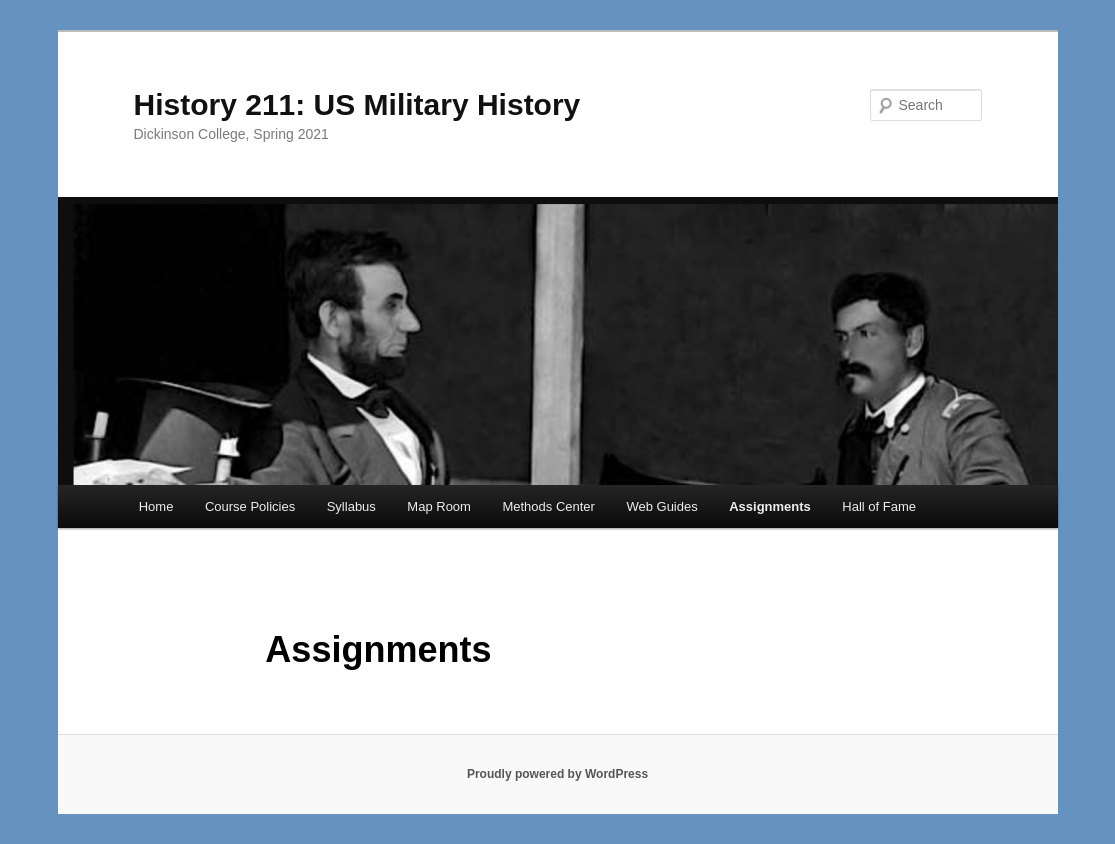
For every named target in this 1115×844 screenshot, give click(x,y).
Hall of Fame (879, 506)
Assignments (770, 506)
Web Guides (661, 506)
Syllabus (351, 506)
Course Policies (250, 506)
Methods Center (548, 506)
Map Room (439, 506)
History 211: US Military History (357, 104)
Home (156, 506)
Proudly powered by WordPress (557, 774)
